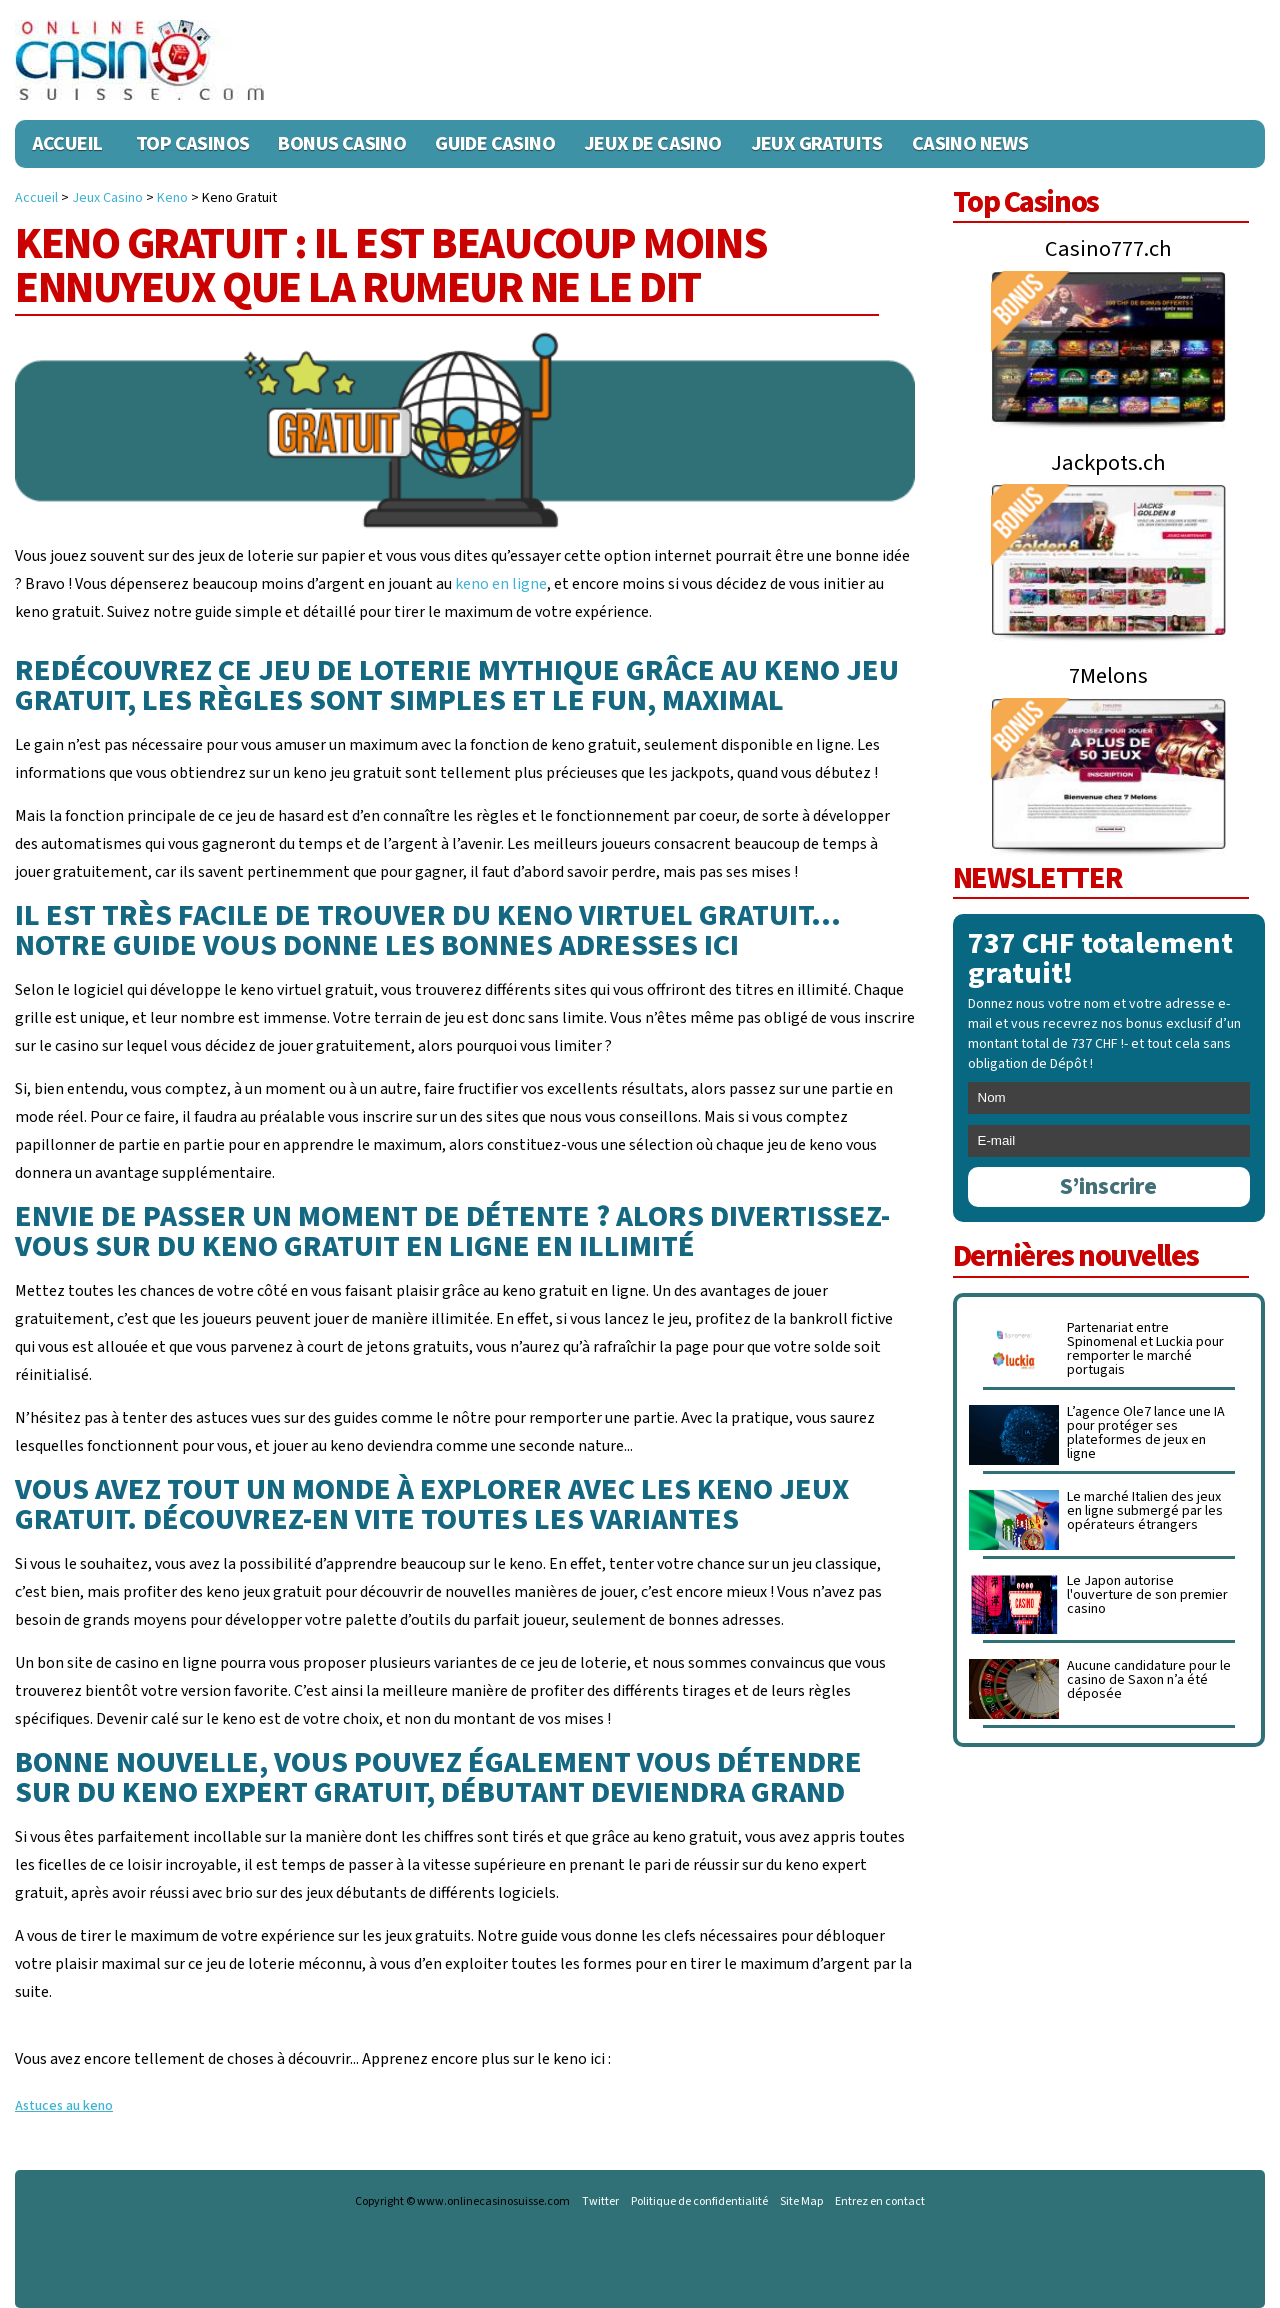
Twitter (600, 2202)
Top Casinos (192, 144)
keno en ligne (501, 584)
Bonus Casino (342, 144)
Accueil (67, 144)
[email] (1109, 1141)
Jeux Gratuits (817, 144)
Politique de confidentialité (699, 2202)
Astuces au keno (64, 2106)
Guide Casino (495, 144)
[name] (1109, 1098)
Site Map (801, 2202)
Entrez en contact (880, 2202)
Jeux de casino (653, 144)
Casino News (970, 144)
